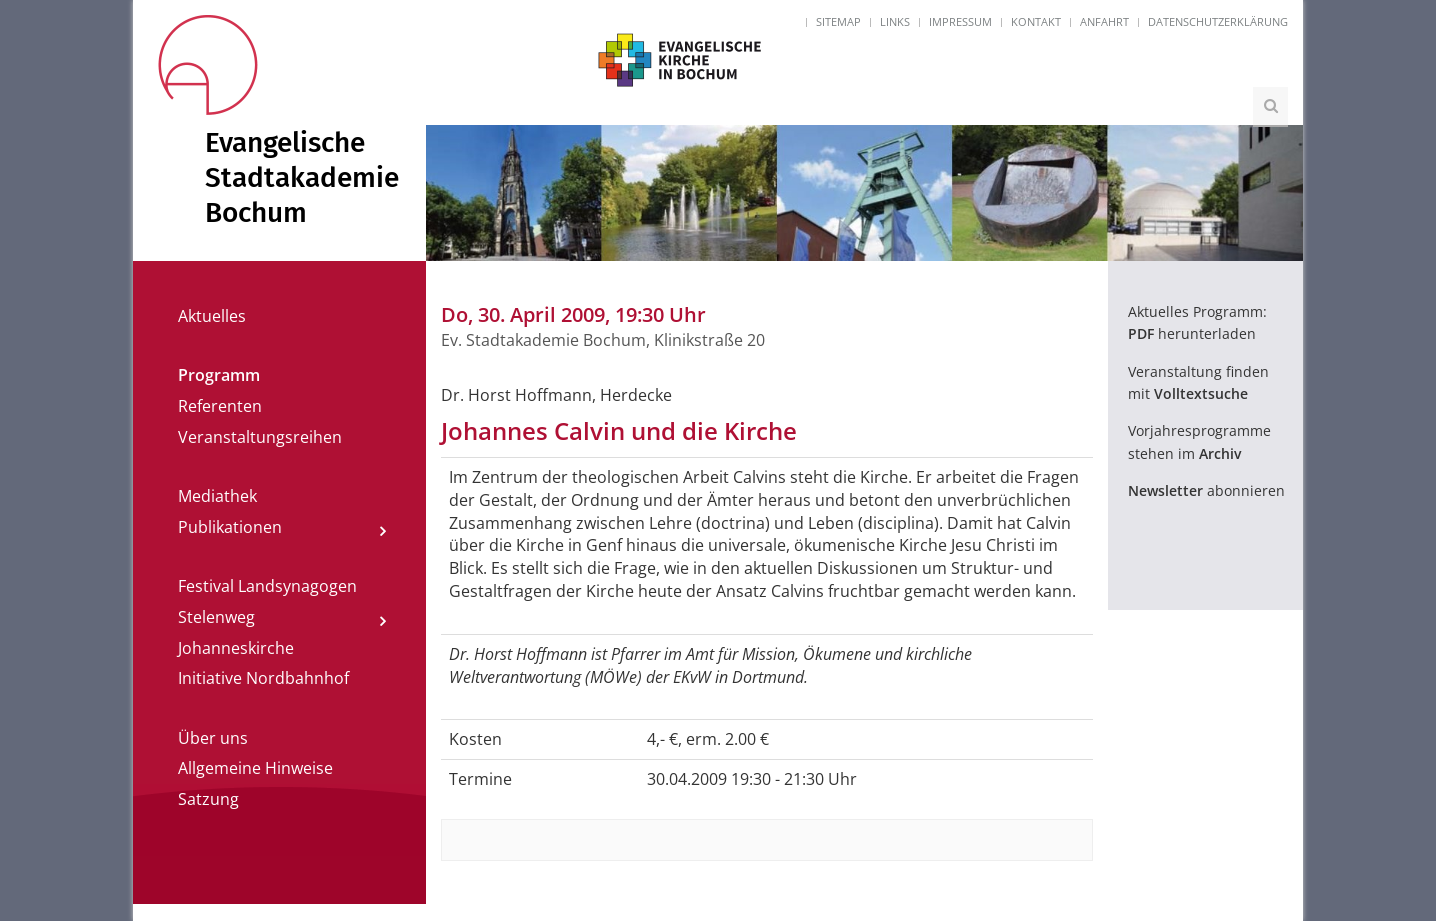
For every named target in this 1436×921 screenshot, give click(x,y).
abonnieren (1206, 490)
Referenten (220, 406)
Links (895, 21)
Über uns (213, 738)
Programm (219, 375)
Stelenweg (216, 617)
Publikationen (230, 527)
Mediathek (217, 496)
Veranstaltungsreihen (260, 437)
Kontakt (1036, 21)
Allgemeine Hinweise (255, 768)
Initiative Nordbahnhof (263, 678)
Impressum (960, 21)
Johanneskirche (236, 648)
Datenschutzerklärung (1218, 21)
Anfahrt (1104, 21)
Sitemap (838, 21)
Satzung (208, 799)
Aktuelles (212, 316)
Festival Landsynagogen (267, 586)
